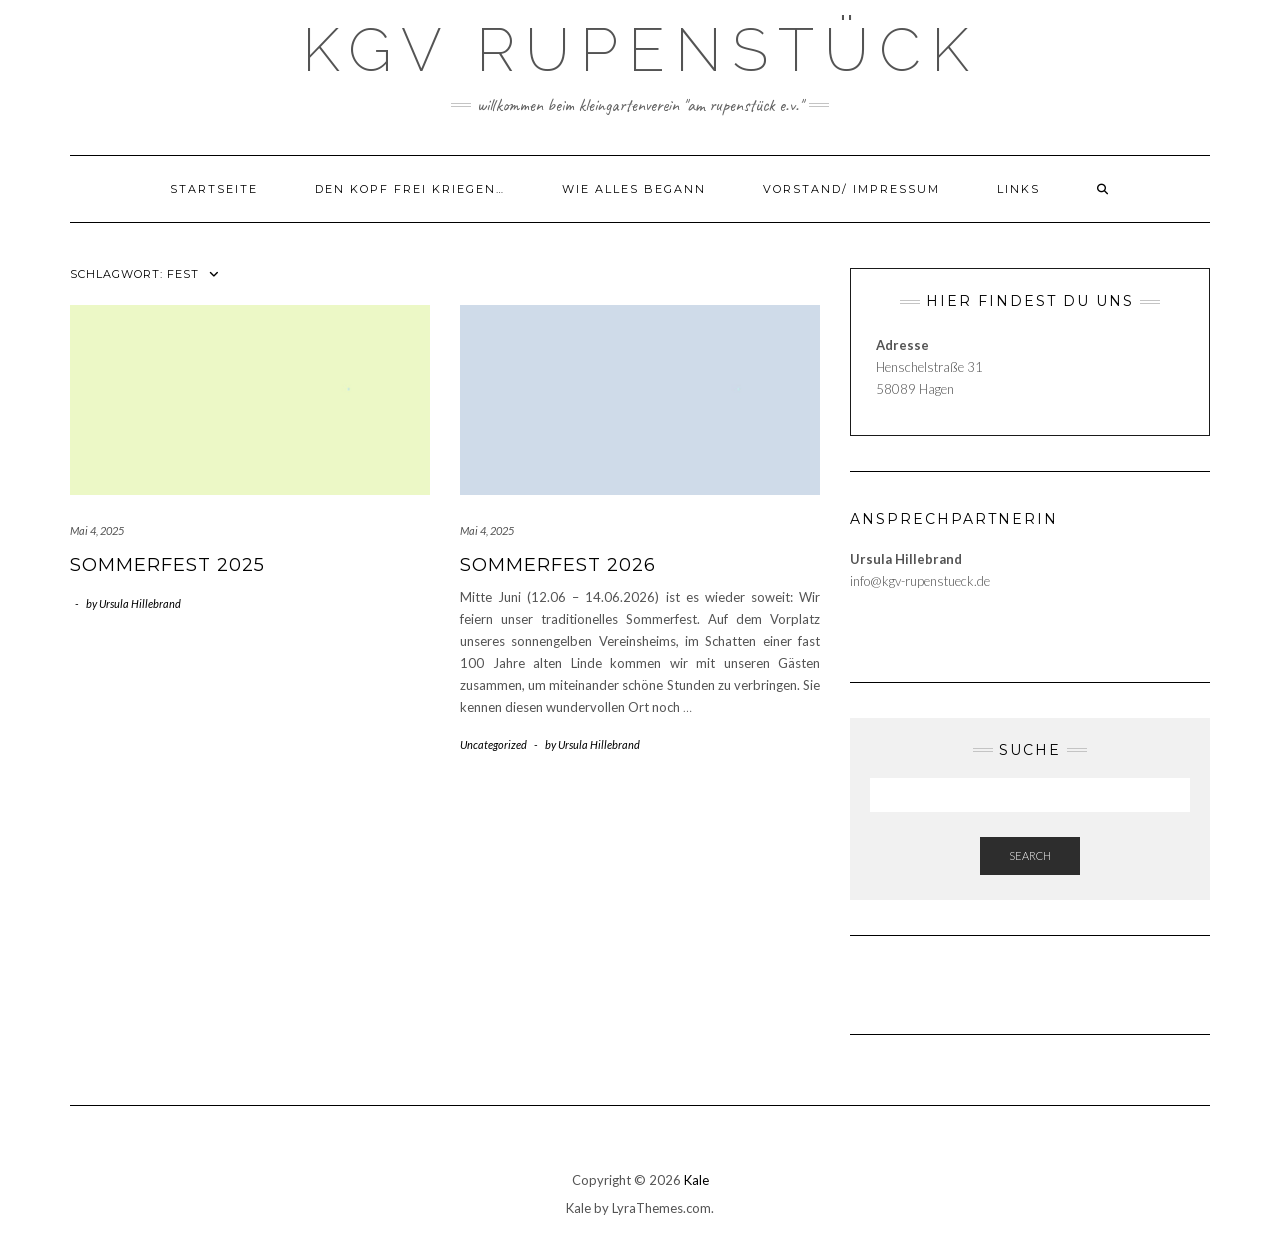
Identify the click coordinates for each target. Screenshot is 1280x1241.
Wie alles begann (634, 189)
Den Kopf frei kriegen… (410, 189)
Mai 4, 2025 (97, 530)
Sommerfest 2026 (558, 565)
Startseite (214, 189)
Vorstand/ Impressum (851, 189)
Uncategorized (493, 744)
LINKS (1018, 189)
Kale (696, 1180)
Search (1030, 855)
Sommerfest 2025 (167, 565)
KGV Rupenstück (640, 50)
